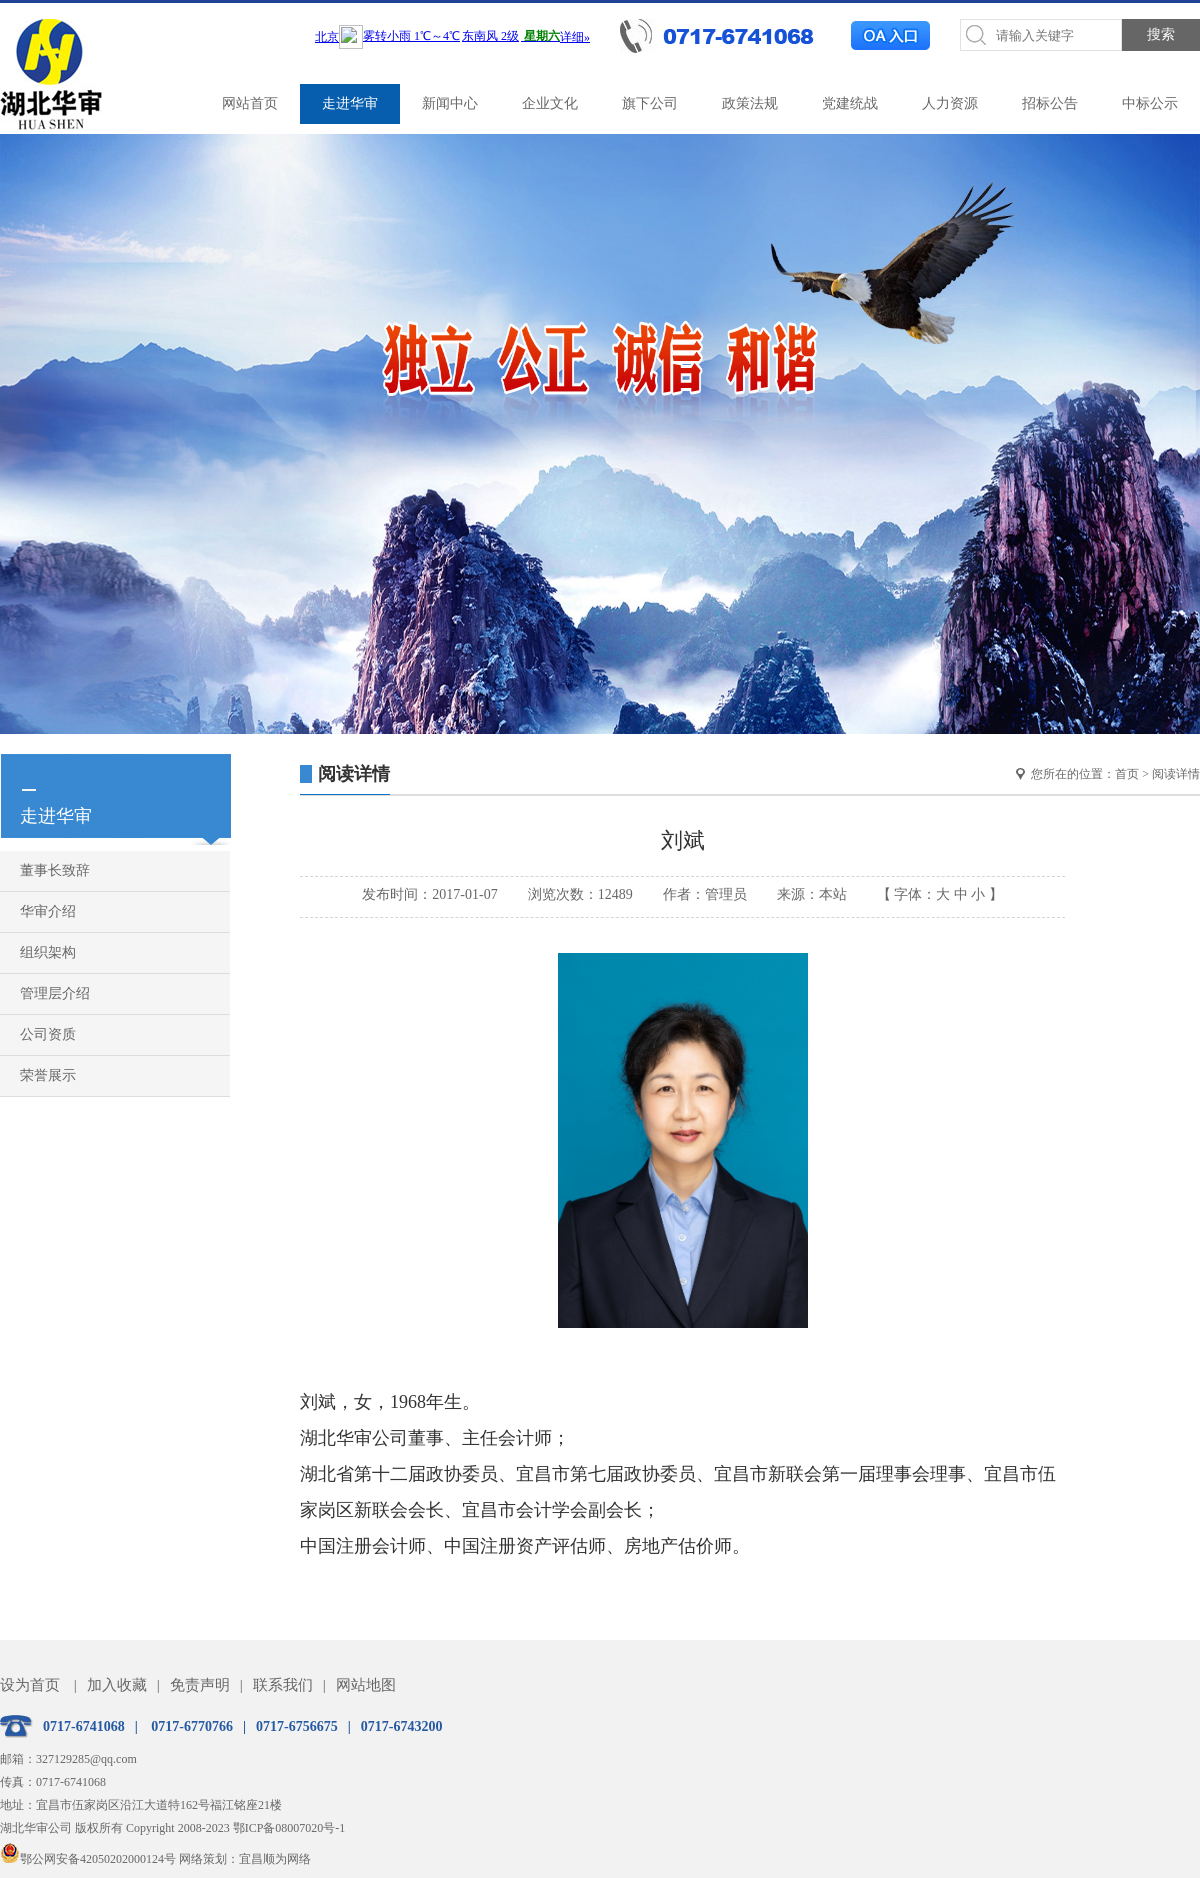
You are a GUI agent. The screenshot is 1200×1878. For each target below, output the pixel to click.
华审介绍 (48, 911)
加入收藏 (117, 1685)
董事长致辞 (55, 870)
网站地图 (366, 1685)
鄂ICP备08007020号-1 (289, 1828)
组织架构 (48, 952)
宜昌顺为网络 (275, 1859)
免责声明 (200, 1685)
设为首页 (30, 1685)
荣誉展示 (48, 1075)
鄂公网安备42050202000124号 (88, 1859)
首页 (1127, 774)
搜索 (1161, 34)
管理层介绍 (55, 993)
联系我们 (283, 1685)
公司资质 (48, 1034)
